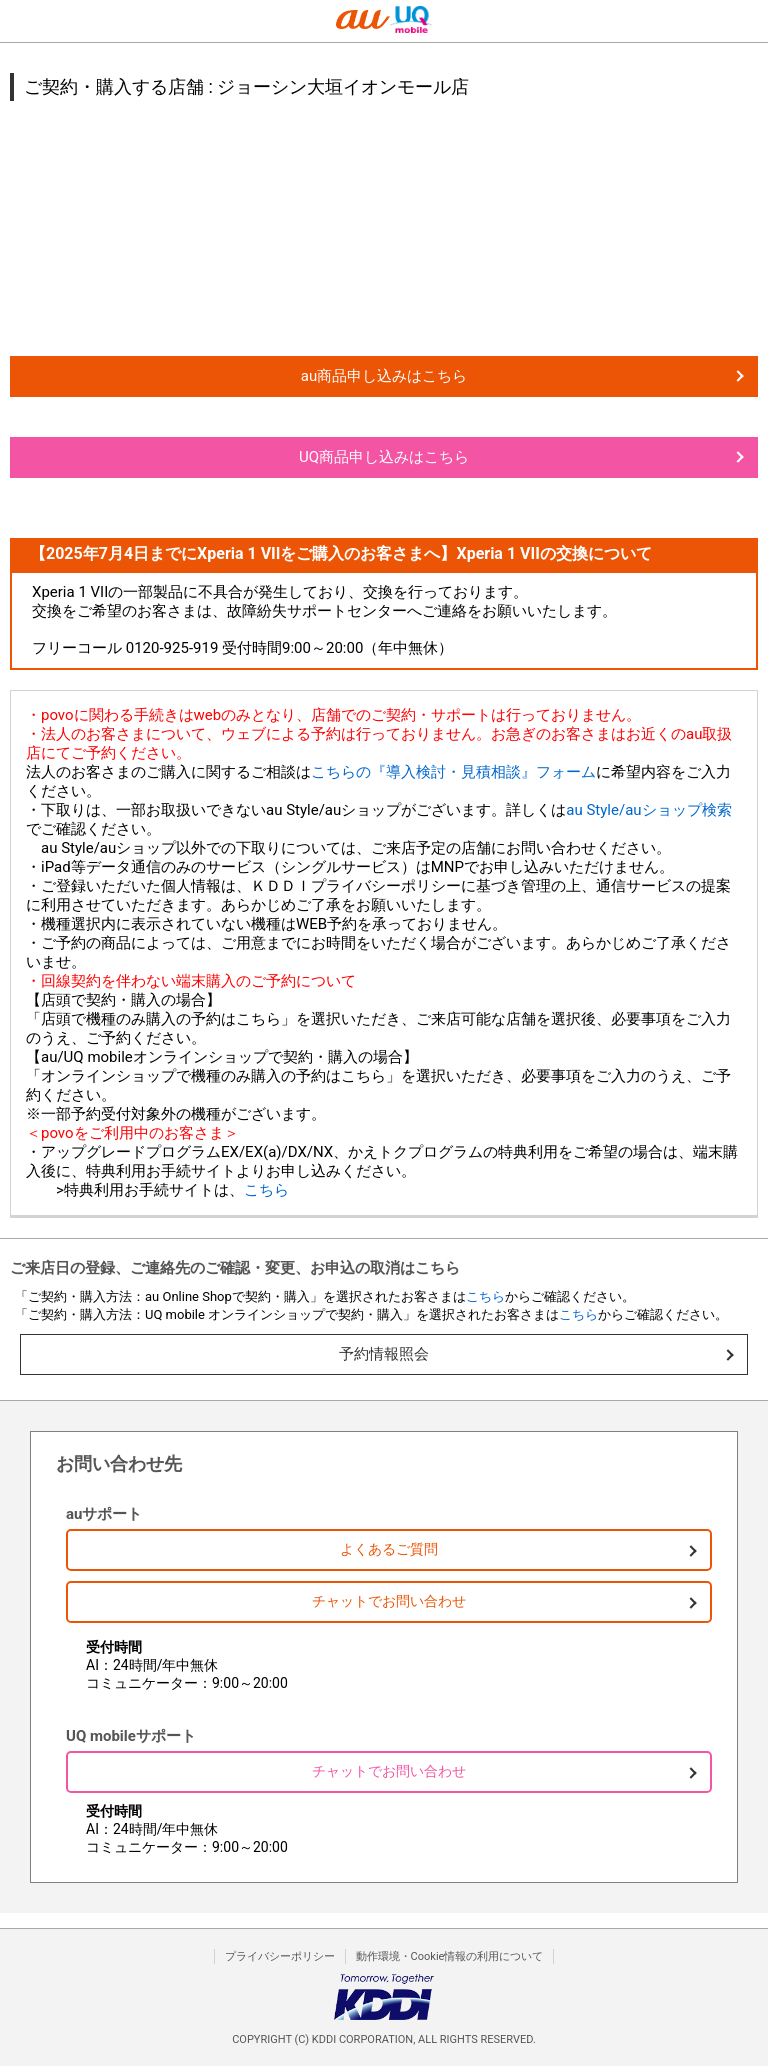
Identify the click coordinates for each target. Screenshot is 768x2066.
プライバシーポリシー (280, 1956)
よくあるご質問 (389, 1549)
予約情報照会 (384, 1354)
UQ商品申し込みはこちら (384, 457)
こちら (266, 1190)
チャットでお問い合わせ (389, 1601)
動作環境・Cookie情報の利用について (450, 1956)
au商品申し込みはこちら (384, 376)
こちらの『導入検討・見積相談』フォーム (453, 772)
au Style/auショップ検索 (648, 810)
